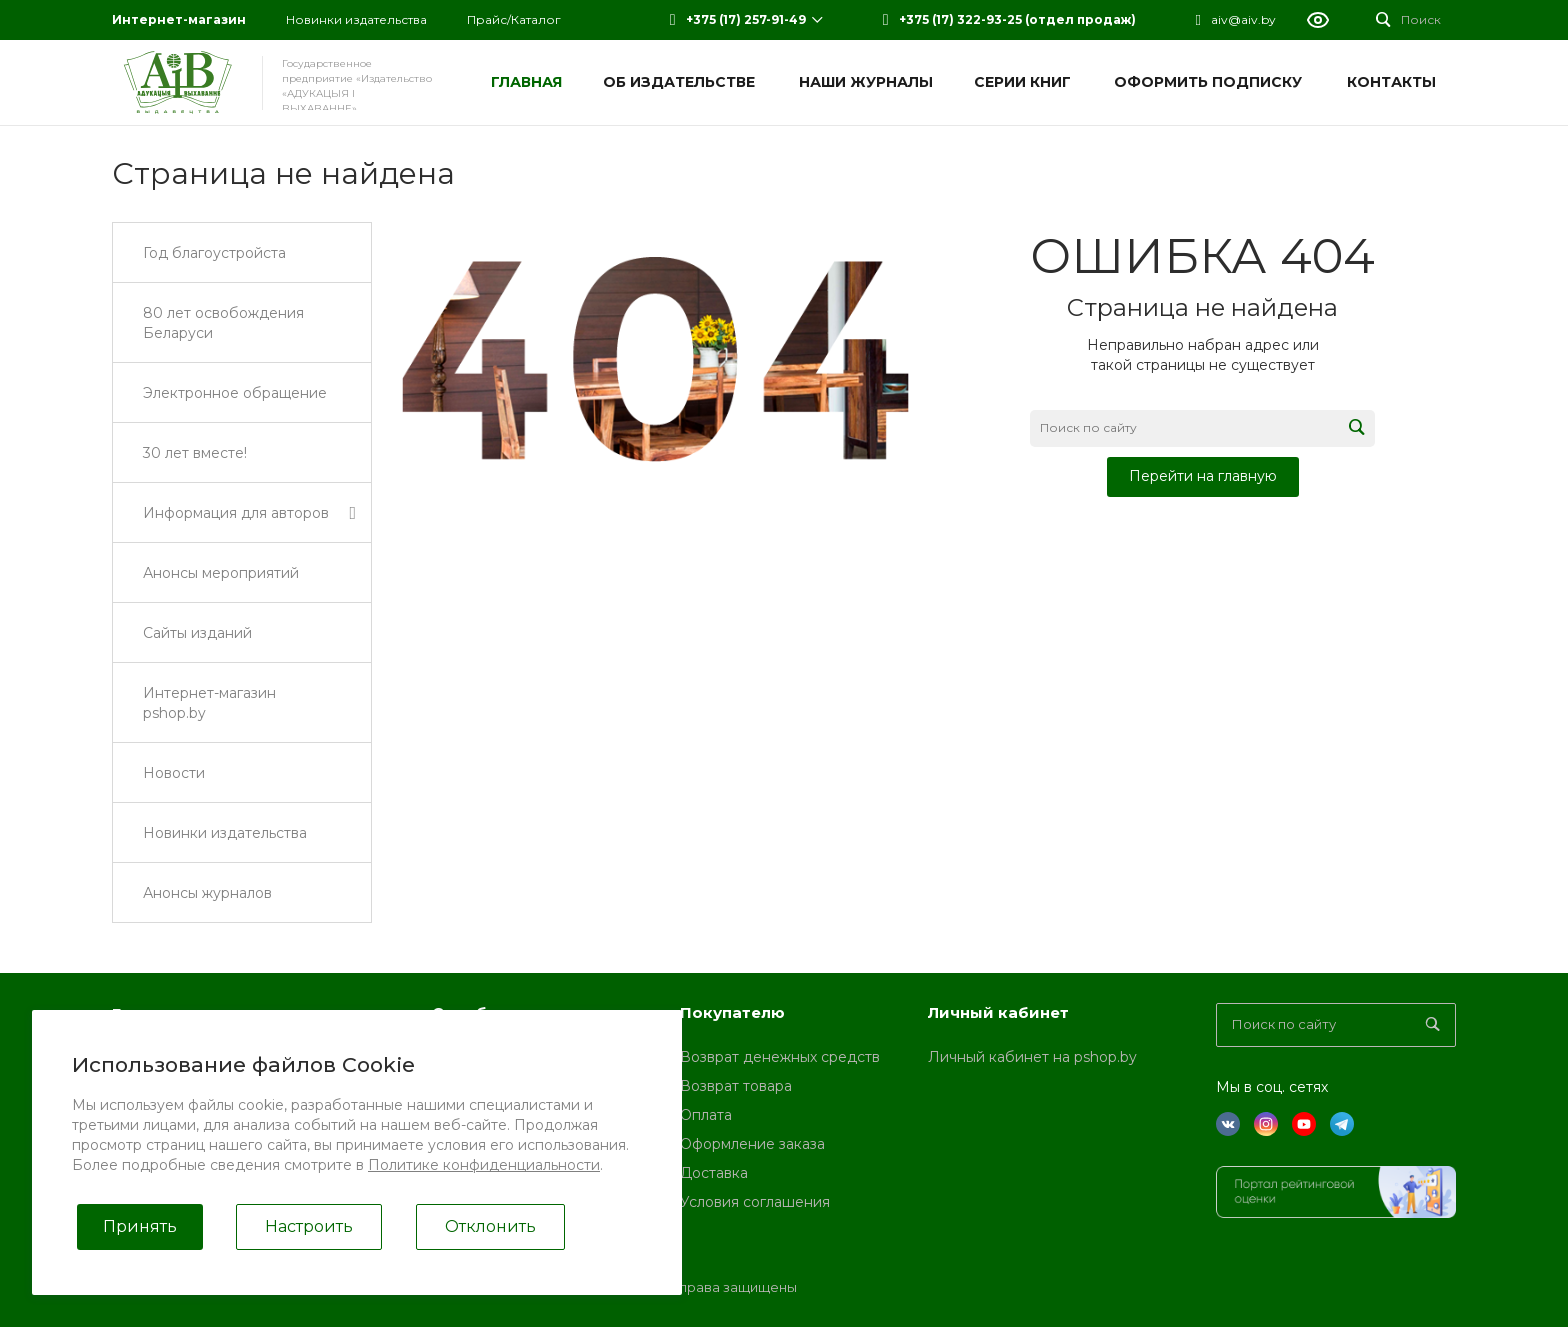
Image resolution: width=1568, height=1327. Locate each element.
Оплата (706, 1115)
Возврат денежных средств (780, 1057)
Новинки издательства (356, 19)
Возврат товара (736, 1086)
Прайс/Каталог (514, 19)
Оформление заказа (752, 1144)
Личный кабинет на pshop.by (1032, 1057)
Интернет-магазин (179, 19)
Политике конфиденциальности (484, 1165)
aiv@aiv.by (1243, 19)
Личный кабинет (998, 1012)
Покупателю (732, 1012)
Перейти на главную (1203, 476)
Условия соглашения (755, 1202)
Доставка (714, 1173)
